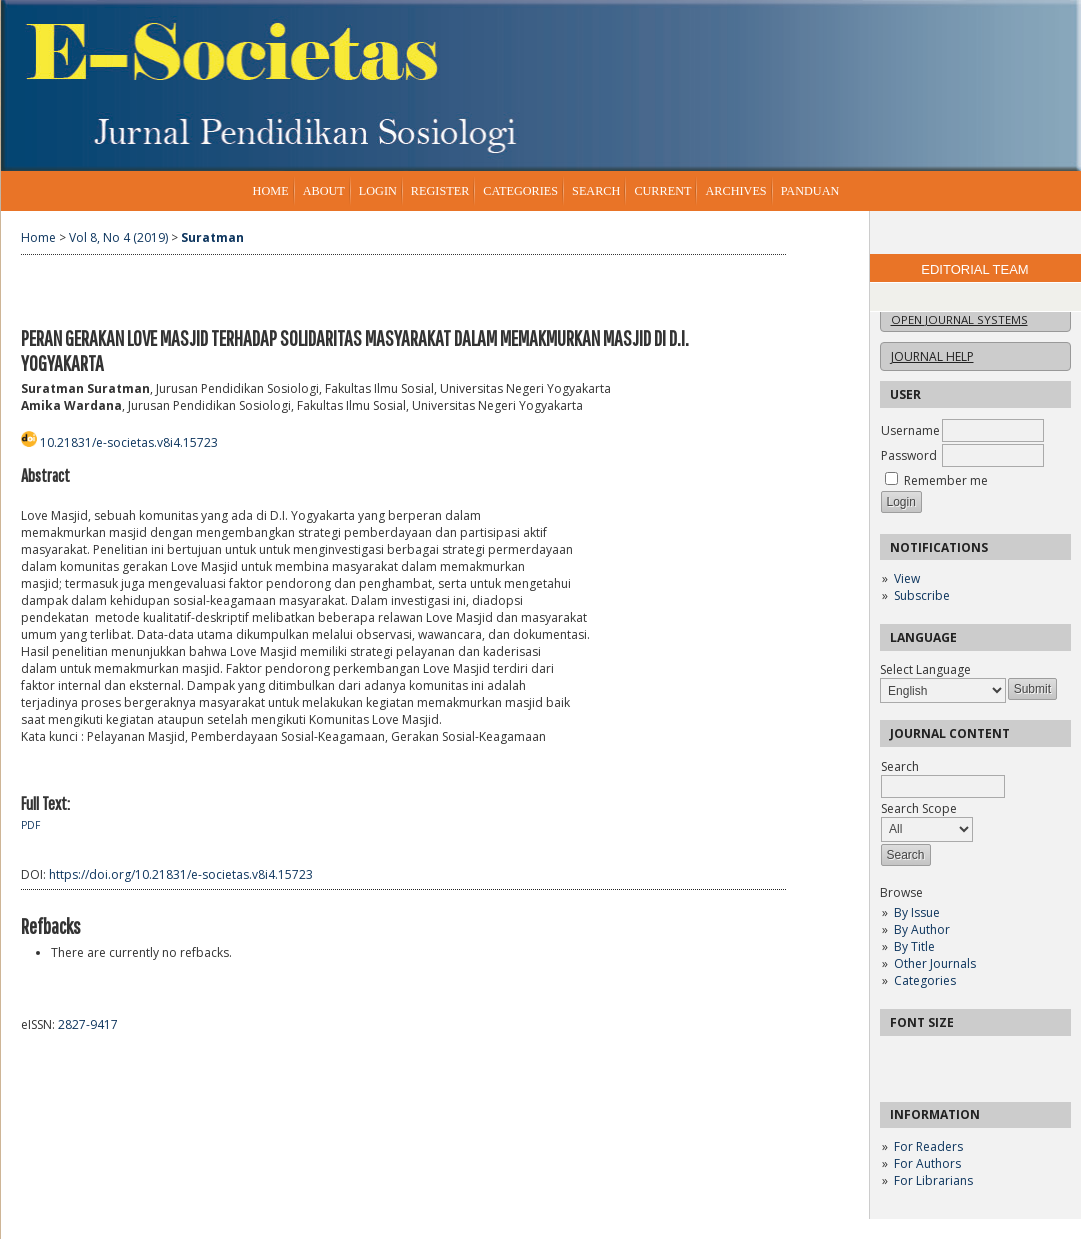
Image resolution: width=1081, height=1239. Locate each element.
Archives (735, 191)
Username (910, 430)
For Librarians (933, 1180)
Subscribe (922, 595)
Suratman (212, 237)
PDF (30, 825)
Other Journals (935, 963)
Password (909, 455)
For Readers (928, 1146)
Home (271, 191)
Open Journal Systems (959, 319)
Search (596, 191)
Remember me (946, 480)
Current (662, 191)
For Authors (927, 1163)
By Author (922, 929)
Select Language (925, 669)
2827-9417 (88, 1024)
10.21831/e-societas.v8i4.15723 (129, 442)
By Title (914, 946)
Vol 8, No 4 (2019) (118, 237)
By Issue (917, 912)
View (907, 578)
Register (440, 191)
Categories (925, 980)
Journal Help (932, 356)
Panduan (810, 191)
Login (378, 191)
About (324, 191)
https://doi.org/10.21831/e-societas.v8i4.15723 (181, 874)
